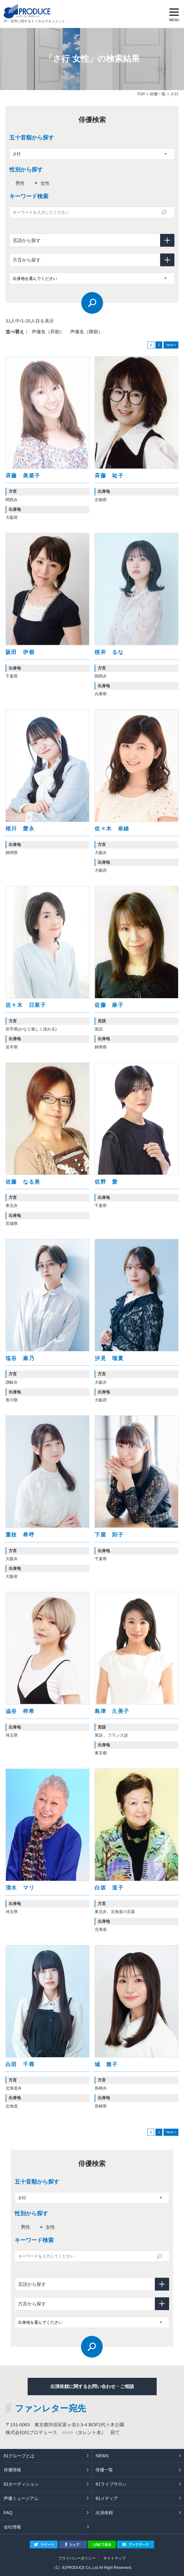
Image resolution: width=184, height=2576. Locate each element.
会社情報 (12, 2526)
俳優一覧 (158, 94)
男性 (20, 183)
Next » (171, 345)
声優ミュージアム (21, 2498)
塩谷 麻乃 (20, 1358)
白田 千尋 (20, 2064)
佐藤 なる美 (23, 1182)
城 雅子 (106, 2064)
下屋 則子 (109, 1535)
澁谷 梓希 (20, 1711)
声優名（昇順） (48, 331)
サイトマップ (114, 2558)
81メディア (107, 2498)
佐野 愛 (106, 1182)
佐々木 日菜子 (26, 1005)
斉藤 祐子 (109, 476)
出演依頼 (104, 2512)
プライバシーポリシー (77, 2558)
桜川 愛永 (20, 829)
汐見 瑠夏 (109, 1358)
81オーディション (21, 2484)
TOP (141, 94)
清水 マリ (20, 1888)
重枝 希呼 (20, 1535)
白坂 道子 (109, 1888)
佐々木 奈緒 (112, 829)
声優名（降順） (86, 331)
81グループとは (19, 2455)
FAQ (8, 2512)
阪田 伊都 (20, 652)
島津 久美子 (112, 1711)
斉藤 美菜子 (23, 476)
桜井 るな (109, 652)
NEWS (102, 2455)
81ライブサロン (111, 2484)
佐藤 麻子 (109, 1005)
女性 (45, 183)
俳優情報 (12, 2469)
